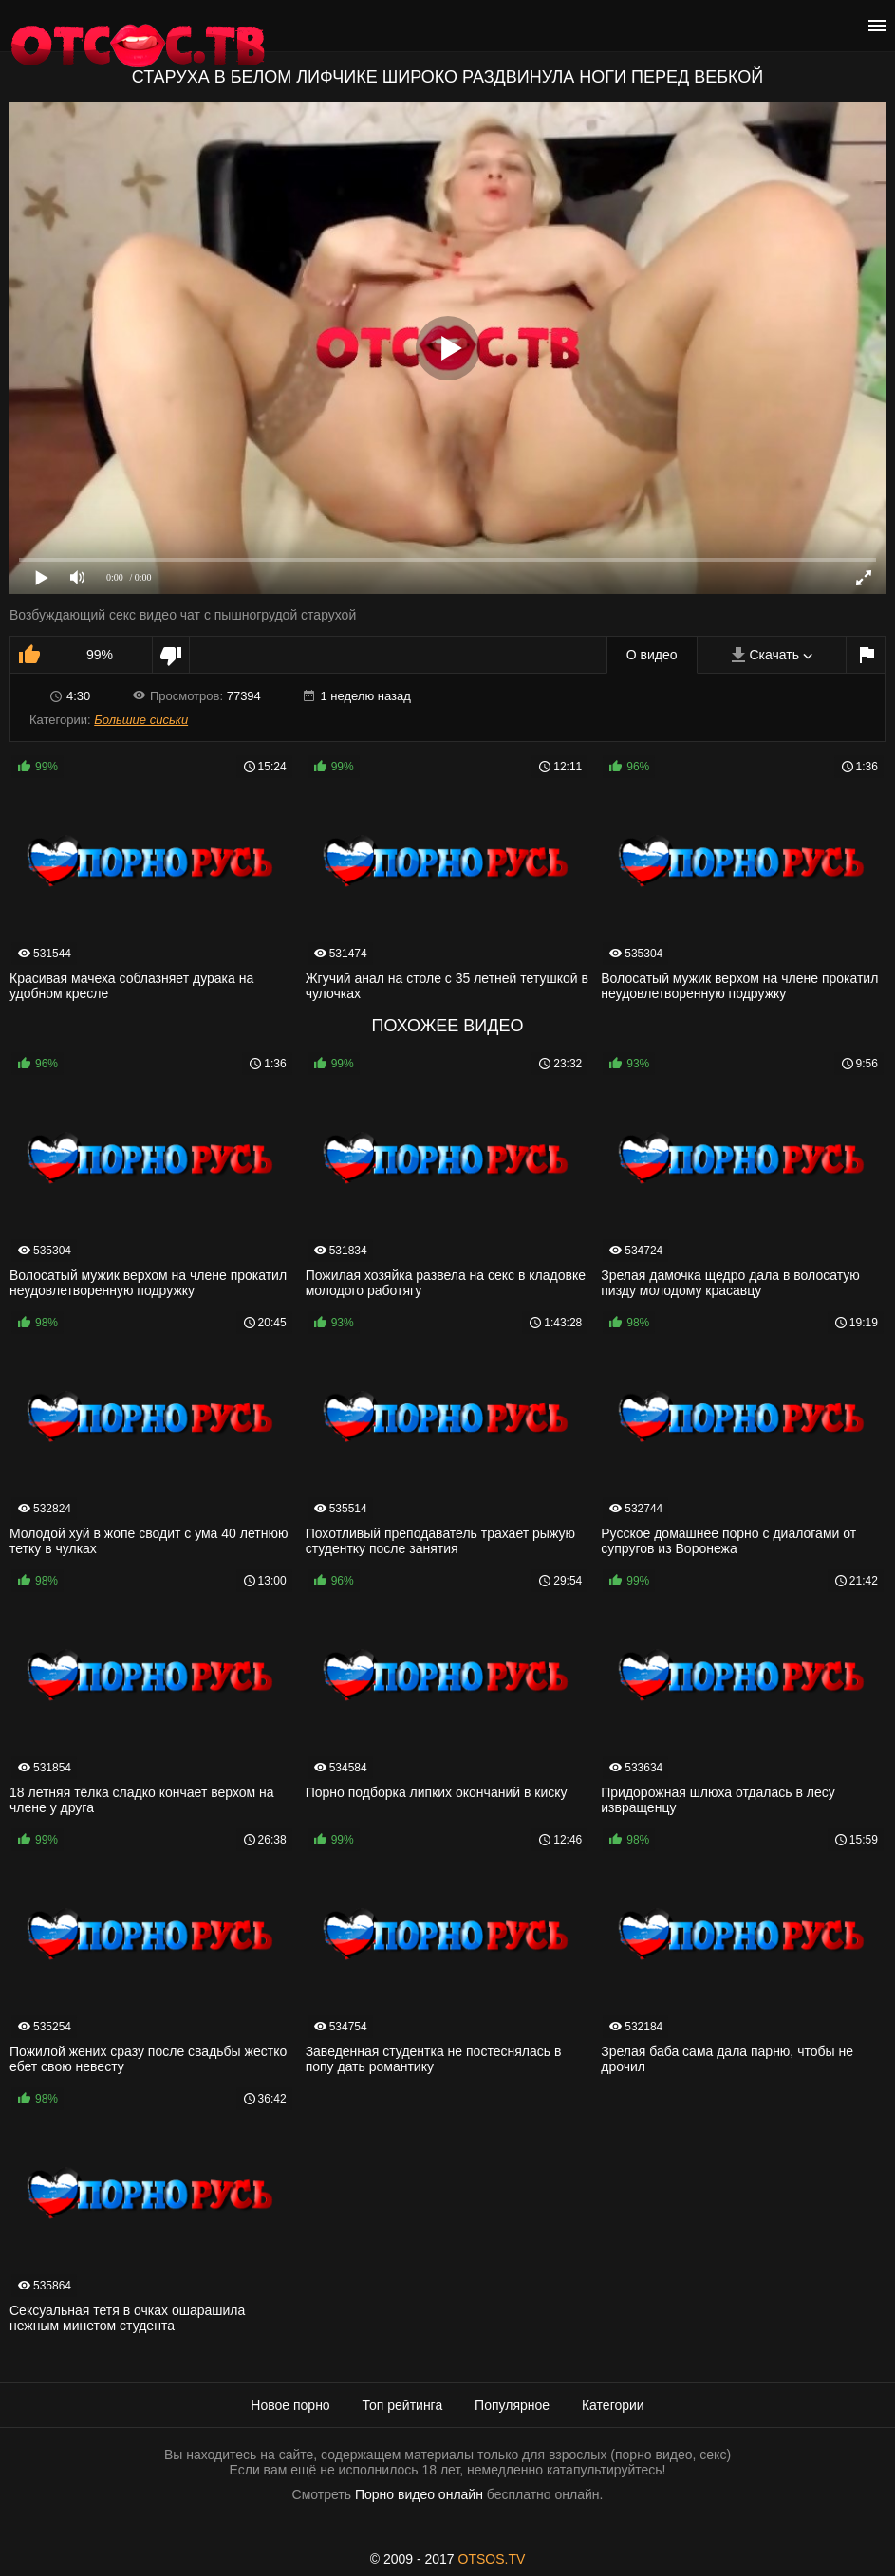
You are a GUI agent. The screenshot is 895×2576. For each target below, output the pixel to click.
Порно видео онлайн (419, 2494)
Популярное (512, 2405)
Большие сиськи (141, 720)
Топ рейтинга (403, 2405)
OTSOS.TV (492, 2559)
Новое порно (290, 2405)
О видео (652, 654)
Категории (613, 2405)
